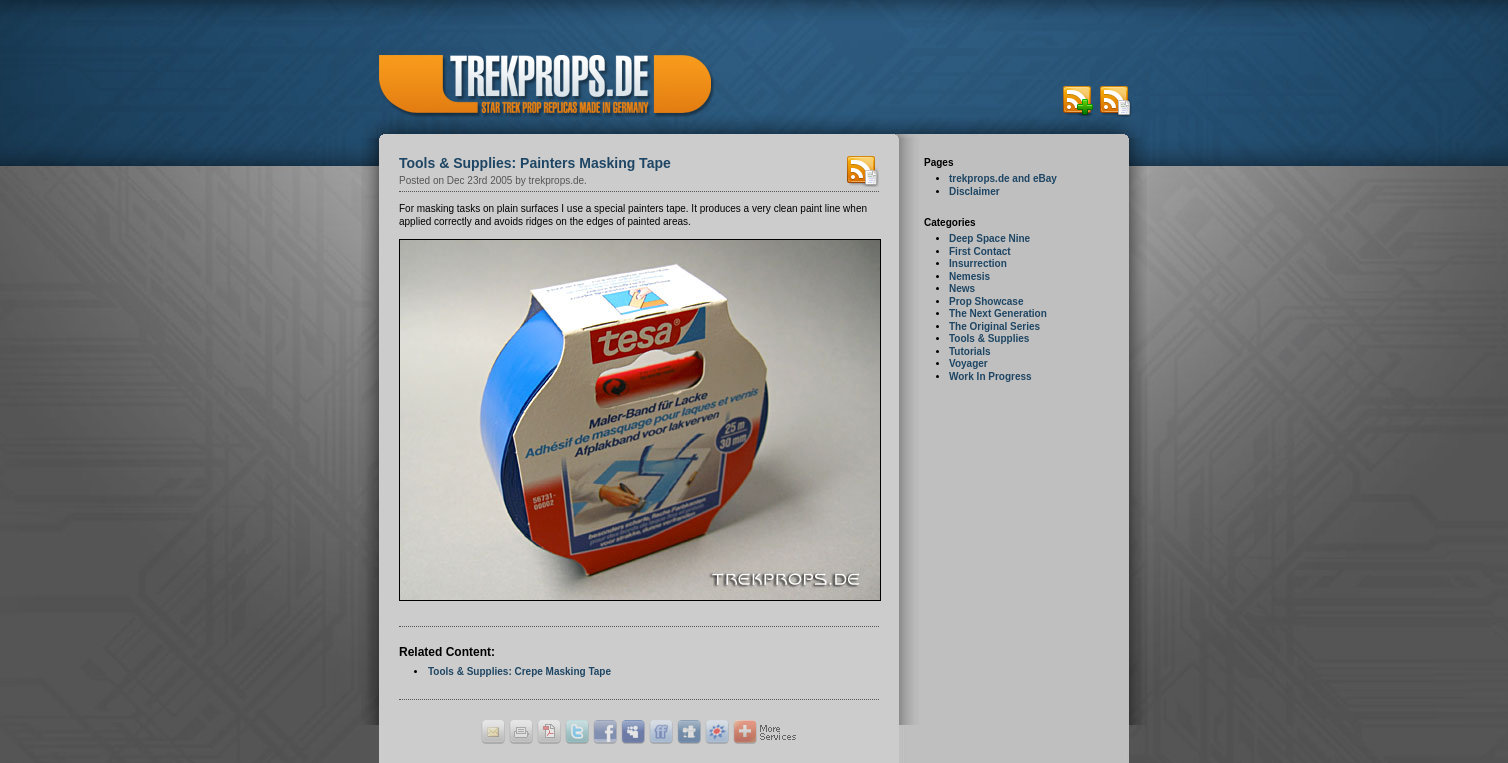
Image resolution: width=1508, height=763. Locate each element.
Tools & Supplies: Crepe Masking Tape (519, 671)
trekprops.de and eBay (1003, 178)
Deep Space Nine (989, 238)
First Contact (980, 251)
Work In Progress (990, 376)
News (962, 288)
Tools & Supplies (989, 338)
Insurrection (978, 263)
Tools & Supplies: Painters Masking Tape (535, 163)
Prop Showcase (986, 301)
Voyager (968, 363)
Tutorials (969, 351)
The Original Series (994, 326)
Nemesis (969, 276)
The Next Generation (998, 313)
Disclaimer (974, 191)
